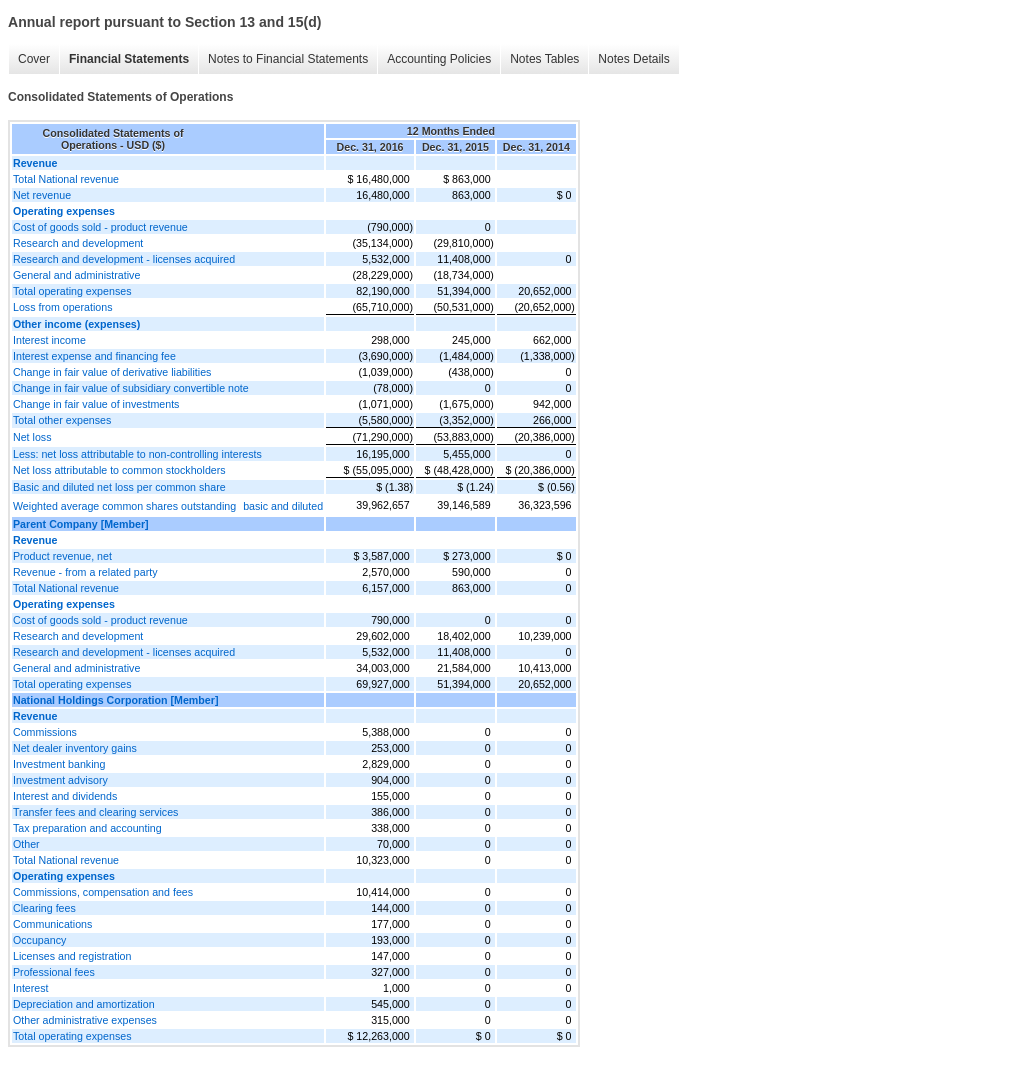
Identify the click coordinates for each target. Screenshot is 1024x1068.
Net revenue (42, 195)
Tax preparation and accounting (87, 828)
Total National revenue (66, 179)
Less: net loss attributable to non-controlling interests (137, 454)
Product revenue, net (62, 556)
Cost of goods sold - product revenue (100, 227)
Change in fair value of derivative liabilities (112, 372)
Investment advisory (60, 780)
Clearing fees (44, 908)
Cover (34, 59)
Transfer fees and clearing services (95, 812)
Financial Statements (129, 59)
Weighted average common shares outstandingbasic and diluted (168, 506)
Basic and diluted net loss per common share (119, 487)
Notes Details (633, 59)
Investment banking (59, 764)
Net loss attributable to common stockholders (119, 470)
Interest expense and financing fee (94, 356)
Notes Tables (544, 59)
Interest (31, 988)
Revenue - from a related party (85, 572)
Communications (52, 924)
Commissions (45, 732)
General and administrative (76, 275)
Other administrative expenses (85, 1020)
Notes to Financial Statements (288, 59)
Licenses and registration (72, 956)
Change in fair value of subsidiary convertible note (131, 388)
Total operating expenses (72, 291)
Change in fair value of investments (96, 404)
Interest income (49, 340)
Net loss (32, 437)
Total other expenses (62, 420)
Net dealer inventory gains (75, 748)
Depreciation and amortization (84, 1004)
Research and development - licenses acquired (124, 259)
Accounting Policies (439, 59)
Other (26, 844)
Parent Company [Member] (81, 524)
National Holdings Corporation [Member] (115, 700)
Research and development (78, 243)
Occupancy (39, 940)
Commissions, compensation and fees (103, 892)
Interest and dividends (65, 796)
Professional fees (54, 972)
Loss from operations (63, 307)
